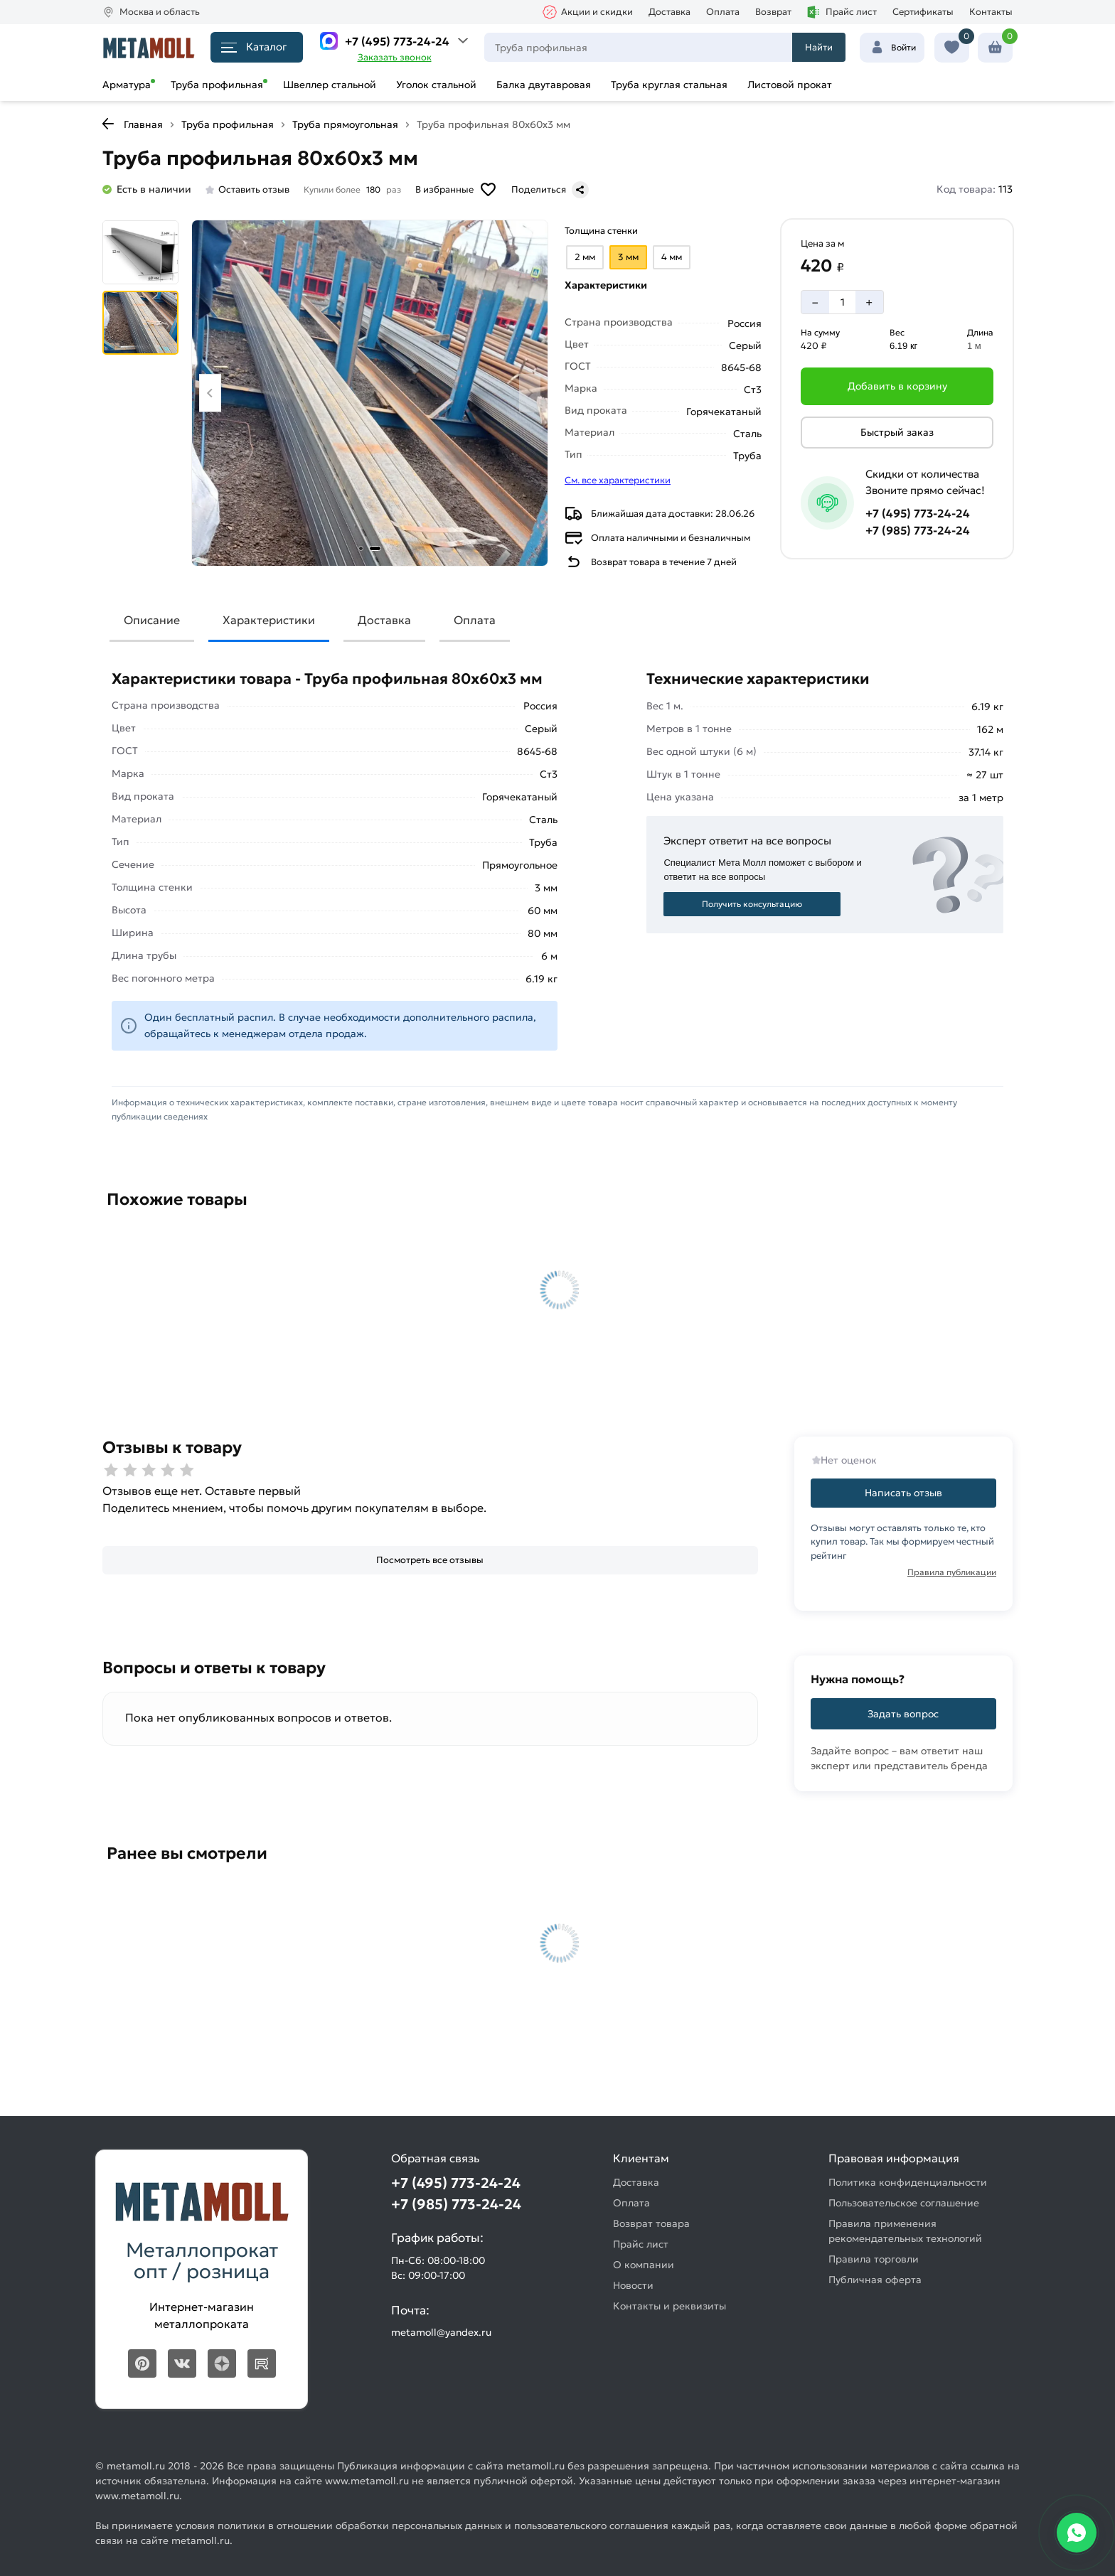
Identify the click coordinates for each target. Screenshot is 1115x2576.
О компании (643, 2264)
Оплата (723, 12)
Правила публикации (951, 1572)
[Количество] (842, 302)
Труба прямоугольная (345, 124)
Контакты (991, 12)
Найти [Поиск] (819, 47)
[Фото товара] (370, 393)
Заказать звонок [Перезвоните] (395, 57)
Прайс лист (842, 12)
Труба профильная (217, 84)
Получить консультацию (752, 903)
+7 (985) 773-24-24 (917, 530)
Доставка (669, 12)
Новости (633, 2285)
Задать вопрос (903, 1713)
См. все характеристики (618, 480)
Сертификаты (923, 12)
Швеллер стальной (329, 84)
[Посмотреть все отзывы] (430, 1560)
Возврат (773, 12)
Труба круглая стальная (669, 84)
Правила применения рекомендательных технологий (905, 2231)
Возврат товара (651, 2223)
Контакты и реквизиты (669, 2305)
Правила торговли (873, 2259)
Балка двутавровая (543, 84)
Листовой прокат (789, 84)
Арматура (126, 84)
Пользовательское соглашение (903, 2202)
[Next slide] (530, 393)
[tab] (360, 548)
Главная (143, 124)
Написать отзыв (903, 1492)
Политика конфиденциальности (907, 2182)
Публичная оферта (875, 2279)
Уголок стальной (436, 84)
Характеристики (269, 620)
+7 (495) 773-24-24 (397, 41)
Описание (152, 620)
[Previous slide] (210, 393)
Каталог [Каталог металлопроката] (254, 46)
